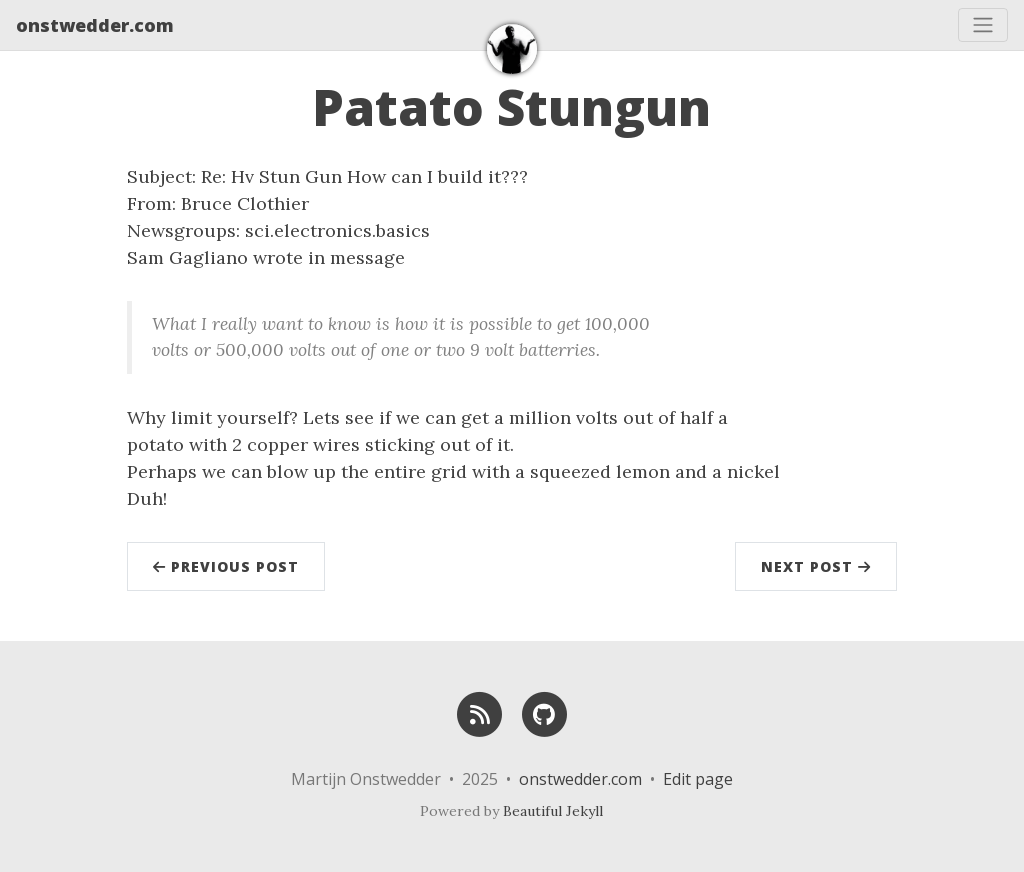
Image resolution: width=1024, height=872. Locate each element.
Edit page (698, 779)
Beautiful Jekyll (553, 811)
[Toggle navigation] (983, 25)
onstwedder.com (95, 25)
